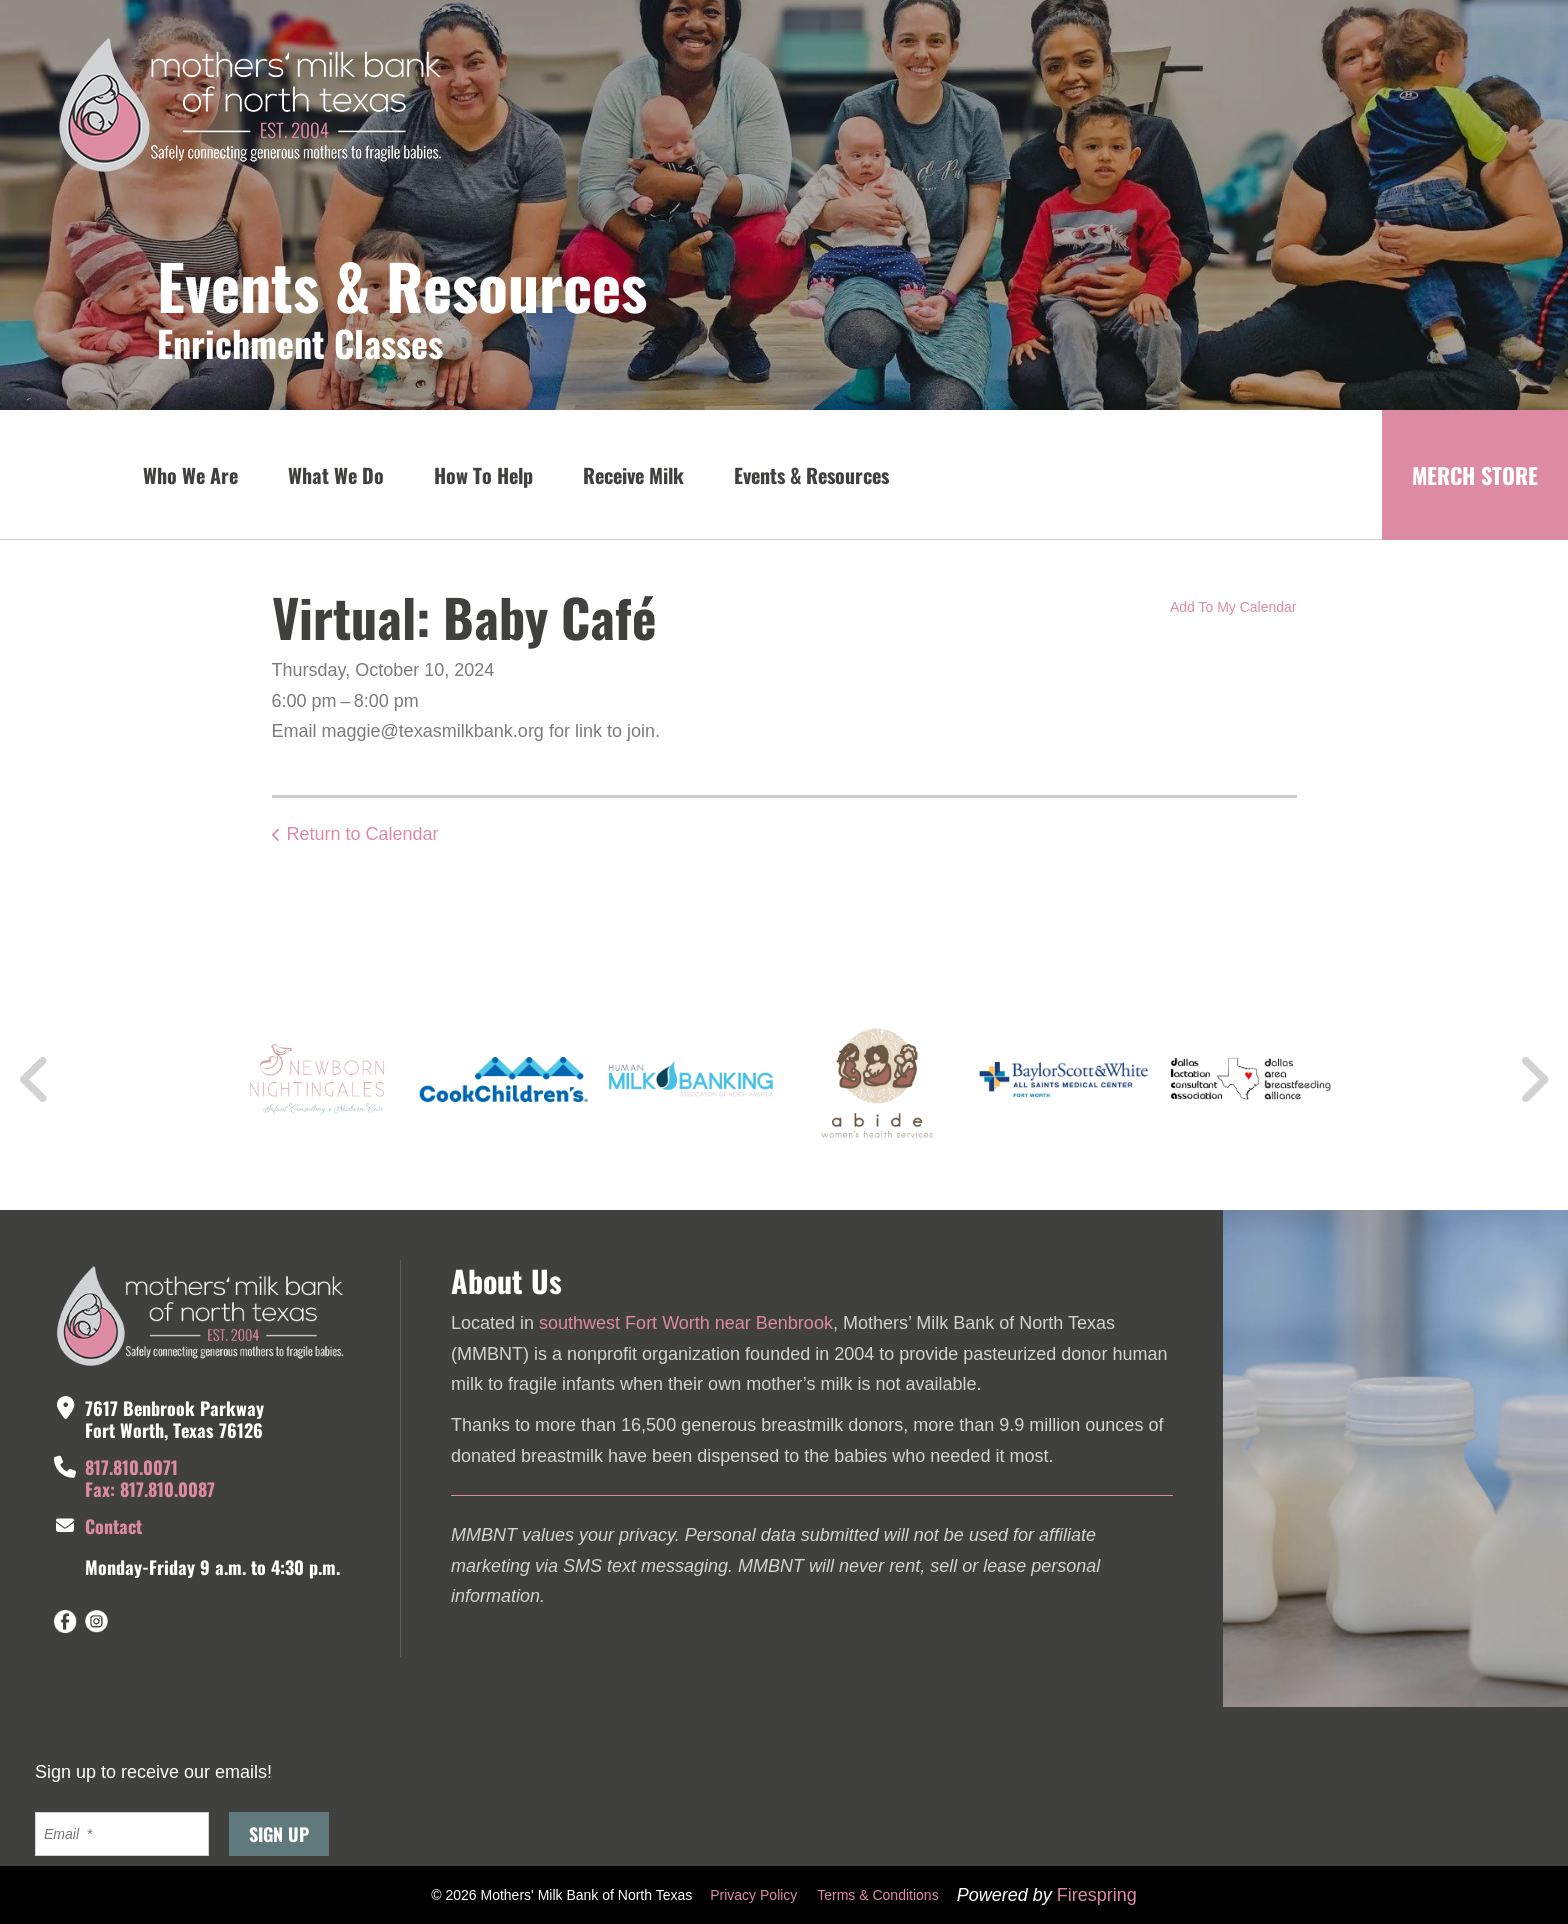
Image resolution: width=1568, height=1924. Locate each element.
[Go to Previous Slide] (35, 1080)
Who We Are (190, 475)
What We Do (336, 475)
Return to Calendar (363, 834)
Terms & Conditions (877, 1895)
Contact (113, 1526)
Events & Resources (811, 475)
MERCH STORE (1475, 475)
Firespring (1097, 1895)
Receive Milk (633, 475)
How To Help (483, 475)
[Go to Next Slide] (1533, 1080)
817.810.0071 (131, 1467)
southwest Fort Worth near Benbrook (686, 1323)
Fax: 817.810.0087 (150, 1489)
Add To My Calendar (1233, 607)
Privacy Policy (753, 1895)
